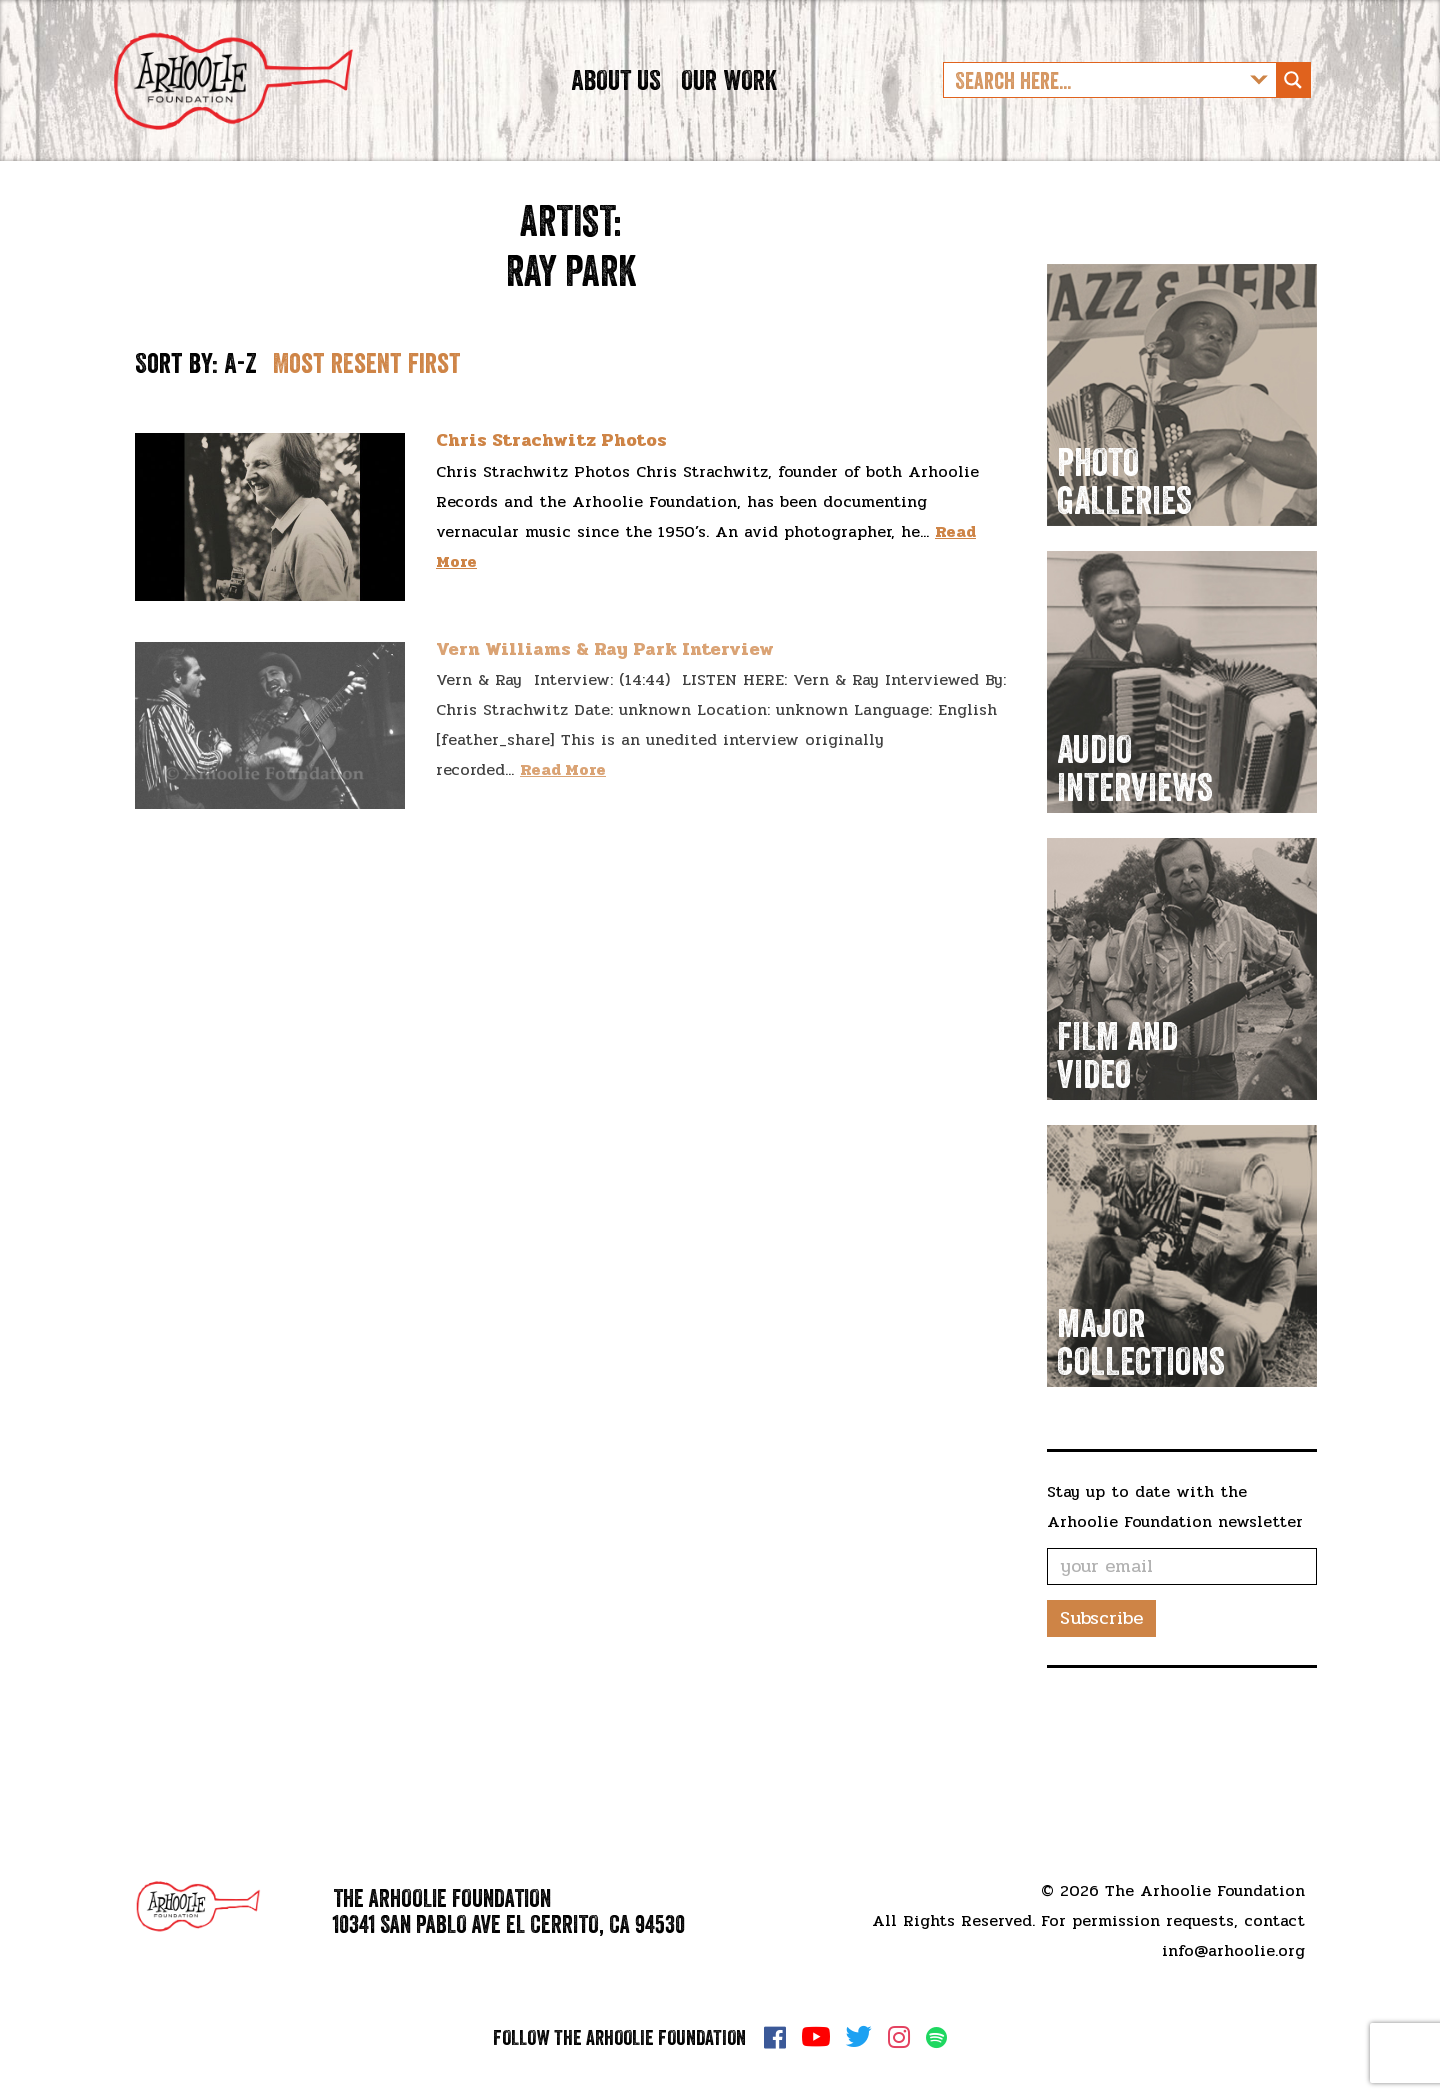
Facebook (775, 2037)
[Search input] (1094, 115)
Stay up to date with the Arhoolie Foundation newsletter (1175, 1575)
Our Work (729, 114)
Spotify (936, 2037)
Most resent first (367, 432)
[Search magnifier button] (1293, 115)
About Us (616, 114)
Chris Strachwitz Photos (551, 510)
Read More (563, 839)
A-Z (240, 432)
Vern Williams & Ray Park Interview (605, 719)
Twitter (859, 2037)
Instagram (899, 2037)
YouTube (816, 2037)
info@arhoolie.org (1233, 1950)
